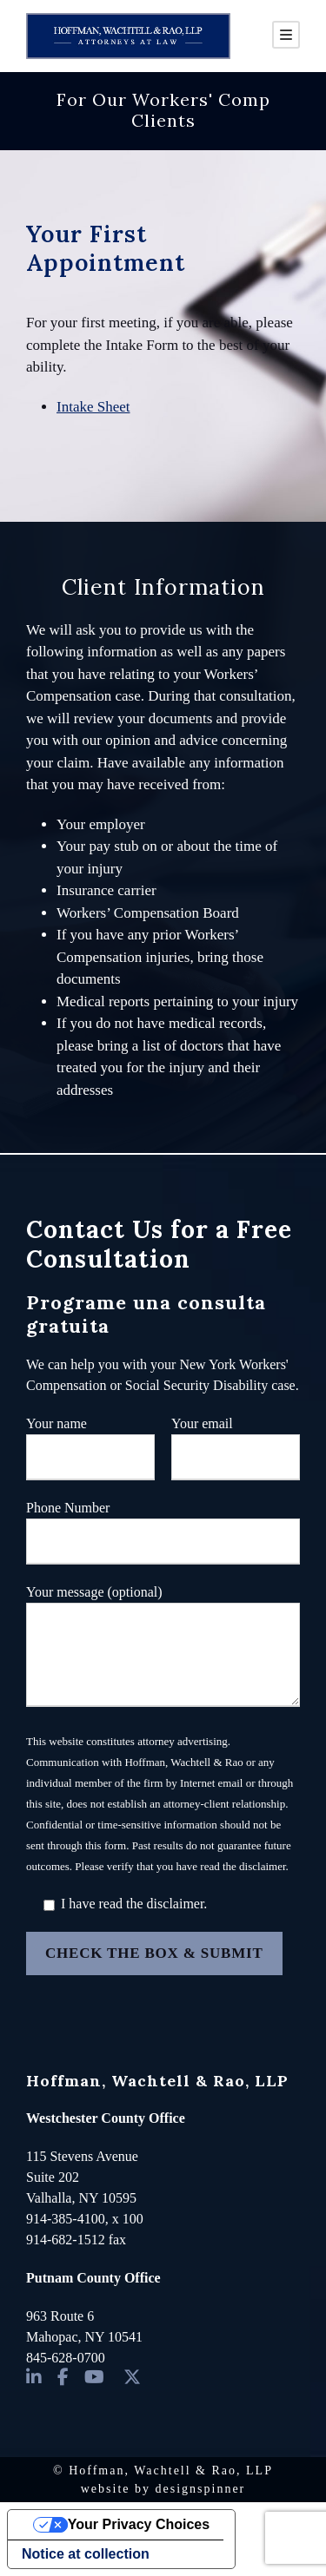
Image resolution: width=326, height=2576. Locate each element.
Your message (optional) (163, 1648)
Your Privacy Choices (139, 2524)
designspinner (201, 2488)
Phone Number (163, 1532)
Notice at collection (86, 2553)
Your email (235, 1448)
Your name (90, 1448)
